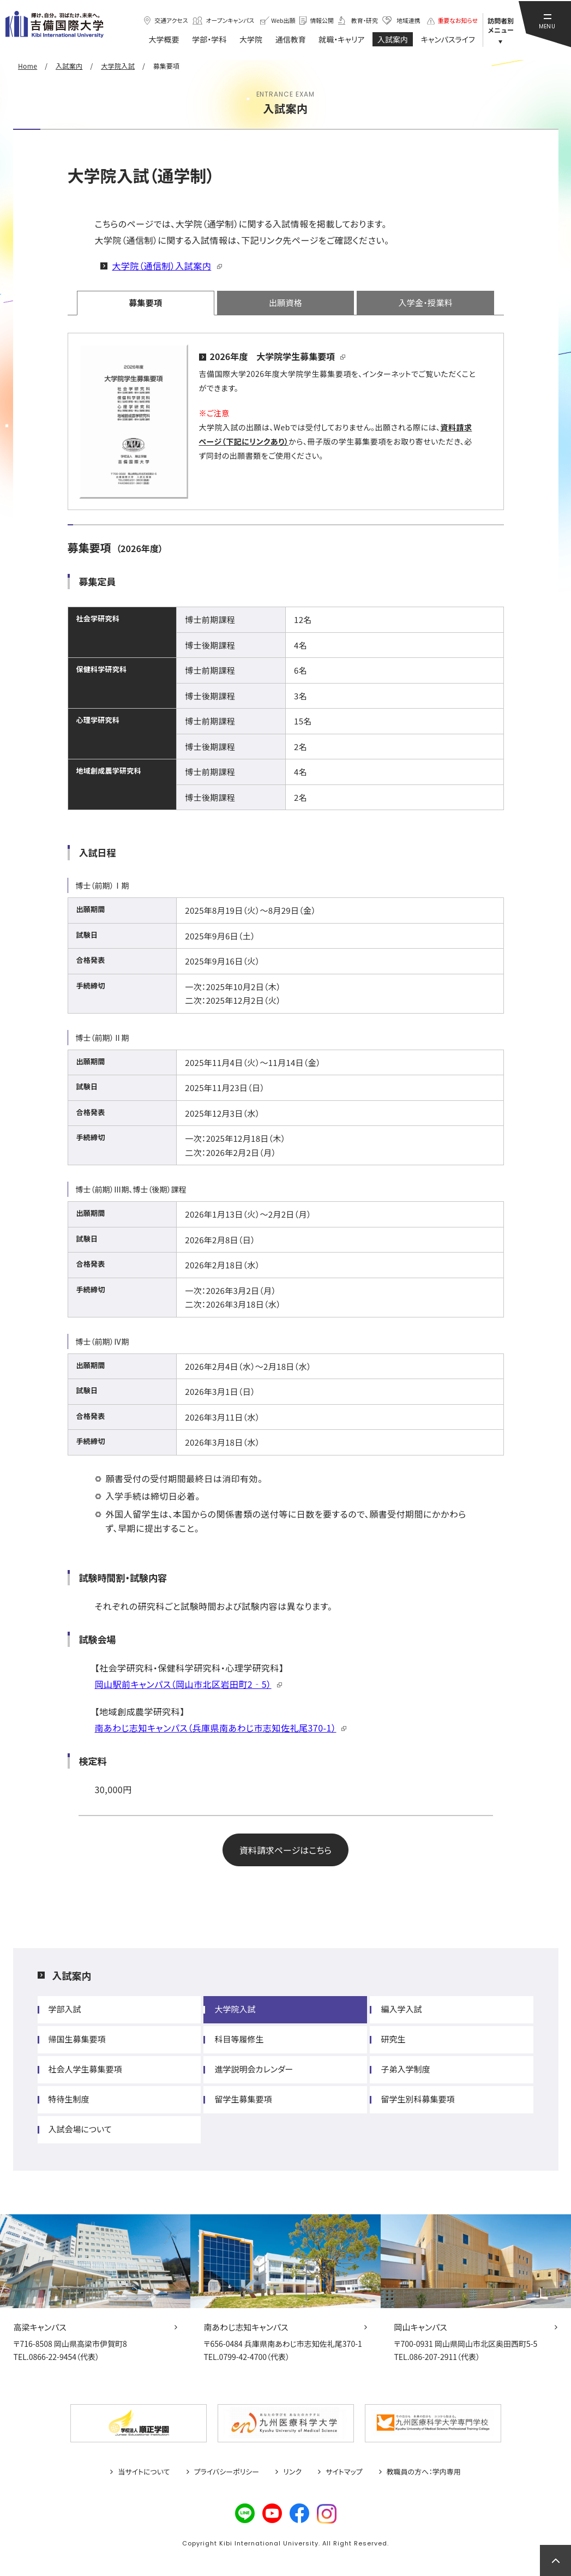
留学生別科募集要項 (417, 2099)
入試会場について (80, 2129)
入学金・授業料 (425, 302)
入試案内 (72, 1975)
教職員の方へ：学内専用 (424, 2471)
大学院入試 (234, 2009)
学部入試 (65, 2009)
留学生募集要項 (243, 2099)
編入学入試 (401, 2009)
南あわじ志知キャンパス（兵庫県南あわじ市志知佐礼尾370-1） (215, 1727)
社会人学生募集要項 (85, 2069)
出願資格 (285, 302)
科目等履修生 (238, 2039)
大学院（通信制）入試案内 (162, 265)
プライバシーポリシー (227, 2471)
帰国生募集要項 (77, 2039)
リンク (292, 2471)
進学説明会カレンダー (253, 2069)
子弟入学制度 (405, 2069)
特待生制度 (69, 2099)
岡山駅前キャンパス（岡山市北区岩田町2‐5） (183, 1684)
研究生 (393, 2039)
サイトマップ (344, 2471)
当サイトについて (144, 2471)
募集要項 (145, 302)
